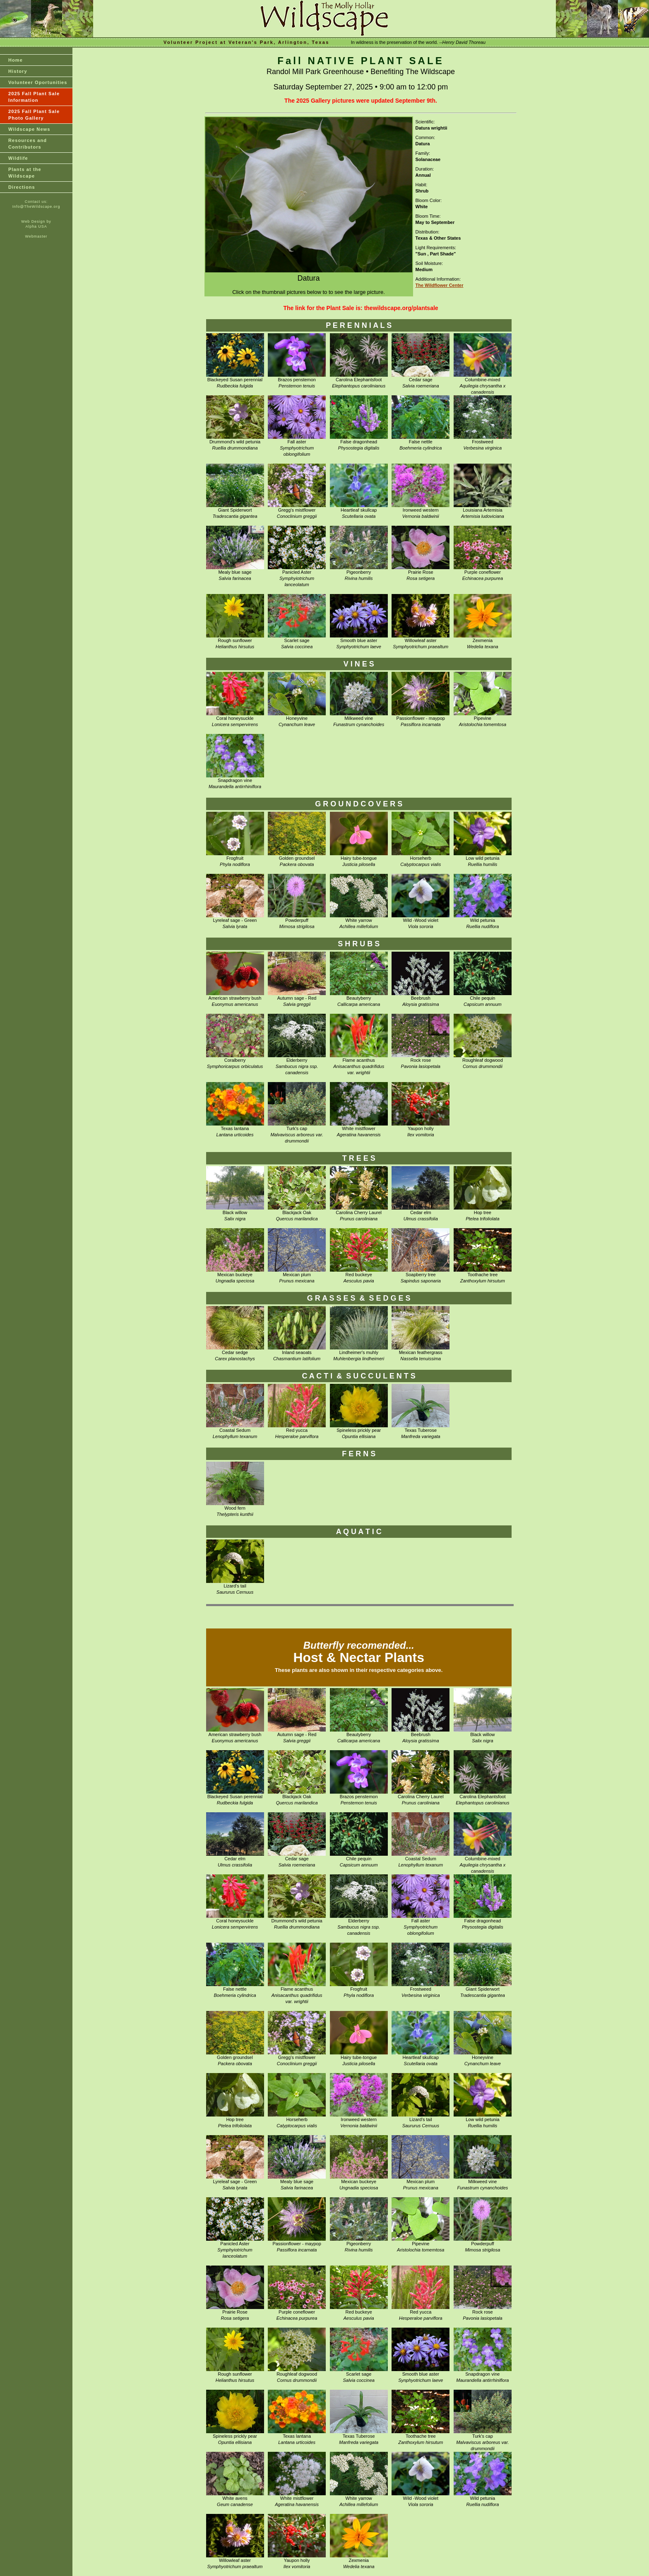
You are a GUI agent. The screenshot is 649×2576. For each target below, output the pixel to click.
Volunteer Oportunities (37, 82)
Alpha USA (36, 226)
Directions (21, 187)
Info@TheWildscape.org (36, 206)
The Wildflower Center (440, 285)
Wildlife (18, 158)
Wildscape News (29, 129)
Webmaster (36, 236)
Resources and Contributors (27, 143)
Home (15, 60)
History (17, 71)
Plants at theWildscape (24, 172)
